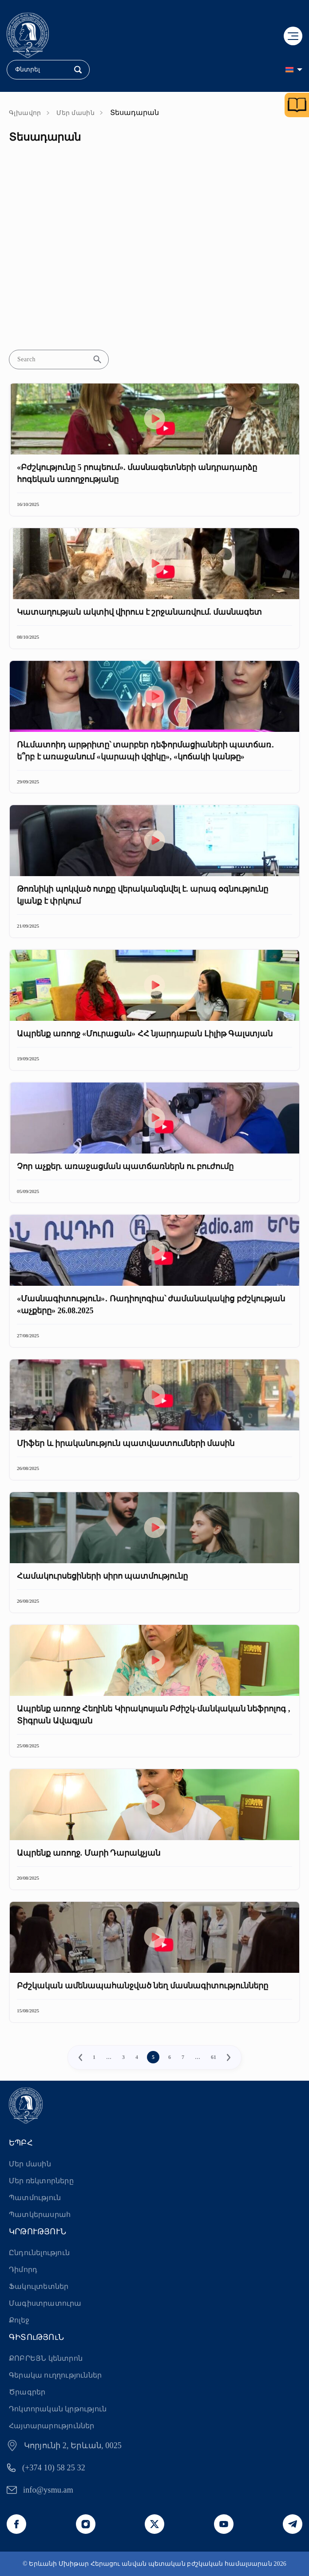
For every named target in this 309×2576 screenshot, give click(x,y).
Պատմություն (35, 2197)
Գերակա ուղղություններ (55, 2375)
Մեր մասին (75, 113)
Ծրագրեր (27, 2392)
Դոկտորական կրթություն (58, 2409)
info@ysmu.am (48, 2489)
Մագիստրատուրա (45, 2303)
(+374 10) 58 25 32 (53, 2467)
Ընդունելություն (39, 2252)
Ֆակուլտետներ (38, 2286)
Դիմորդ (23, 2269)
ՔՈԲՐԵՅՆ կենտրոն (46, 2358)
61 (213, 2057)
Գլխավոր (25, 113)
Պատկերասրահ (40, 2214)
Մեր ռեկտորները (41, 2181)
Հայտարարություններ (52, 2426)
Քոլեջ (19, 2320)
